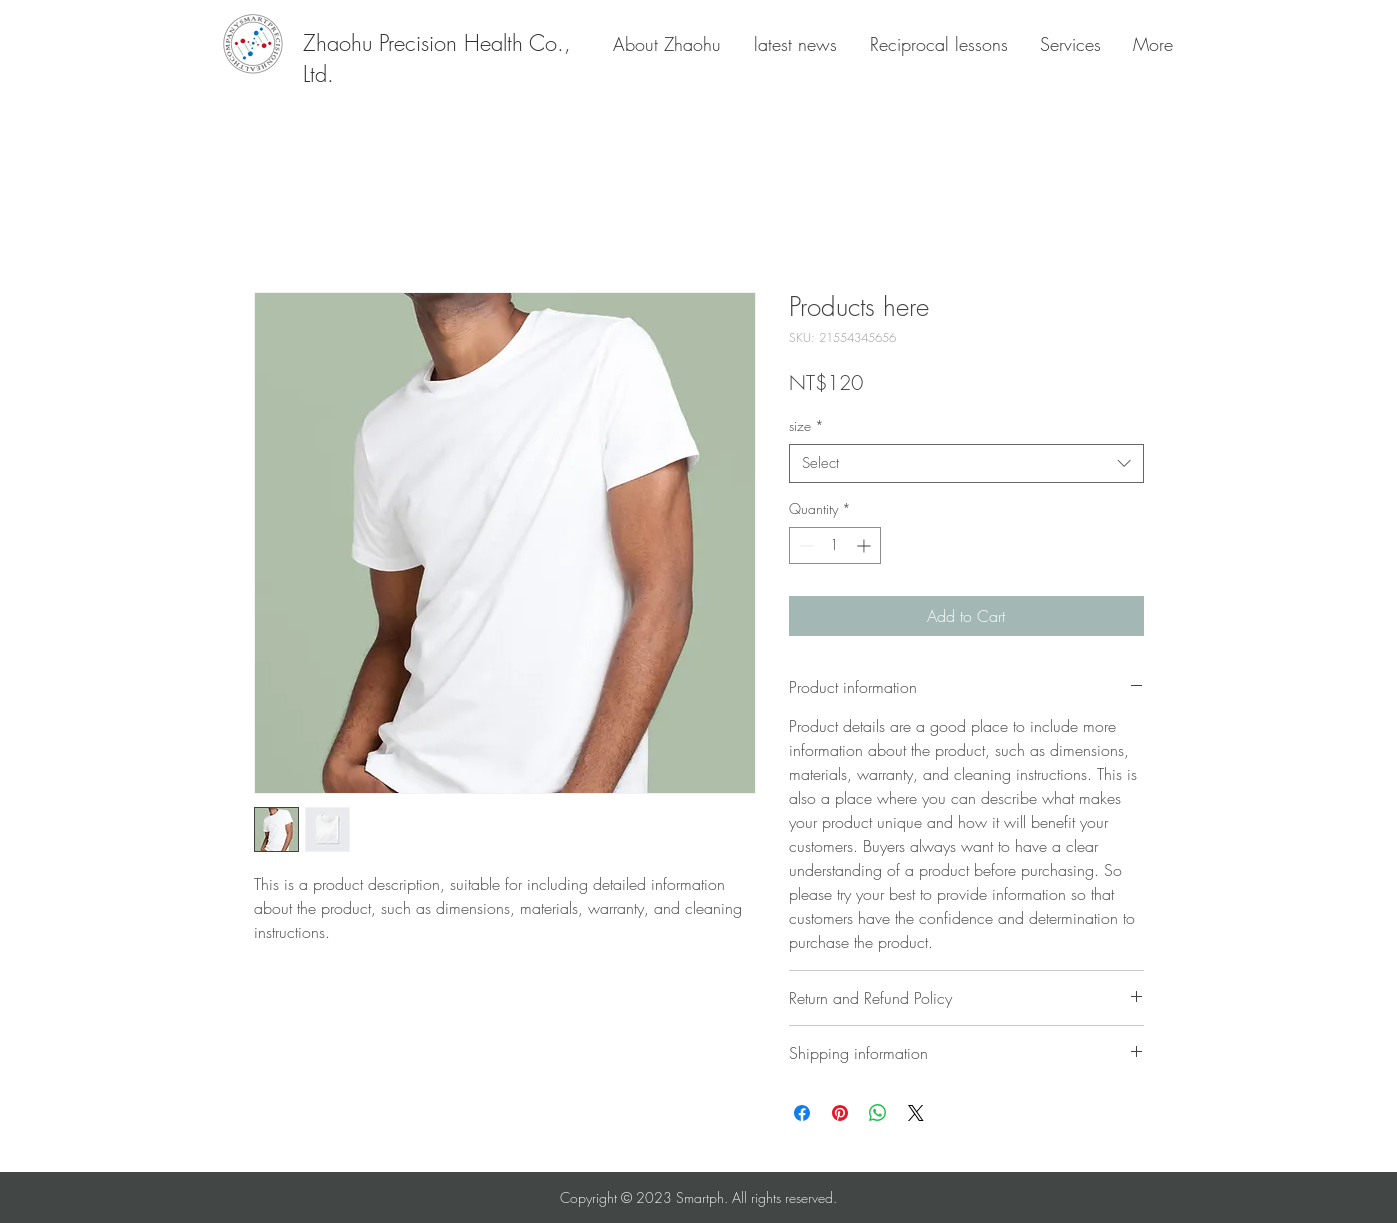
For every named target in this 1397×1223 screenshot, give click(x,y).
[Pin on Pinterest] (840, 1113)
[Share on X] (916, 1113)
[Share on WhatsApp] (878, 1113)
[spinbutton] (835, 545)
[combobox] (966, 463)
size (806, 425)
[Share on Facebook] (802, 1113)
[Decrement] (804, 545)
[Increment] (865, 545)
